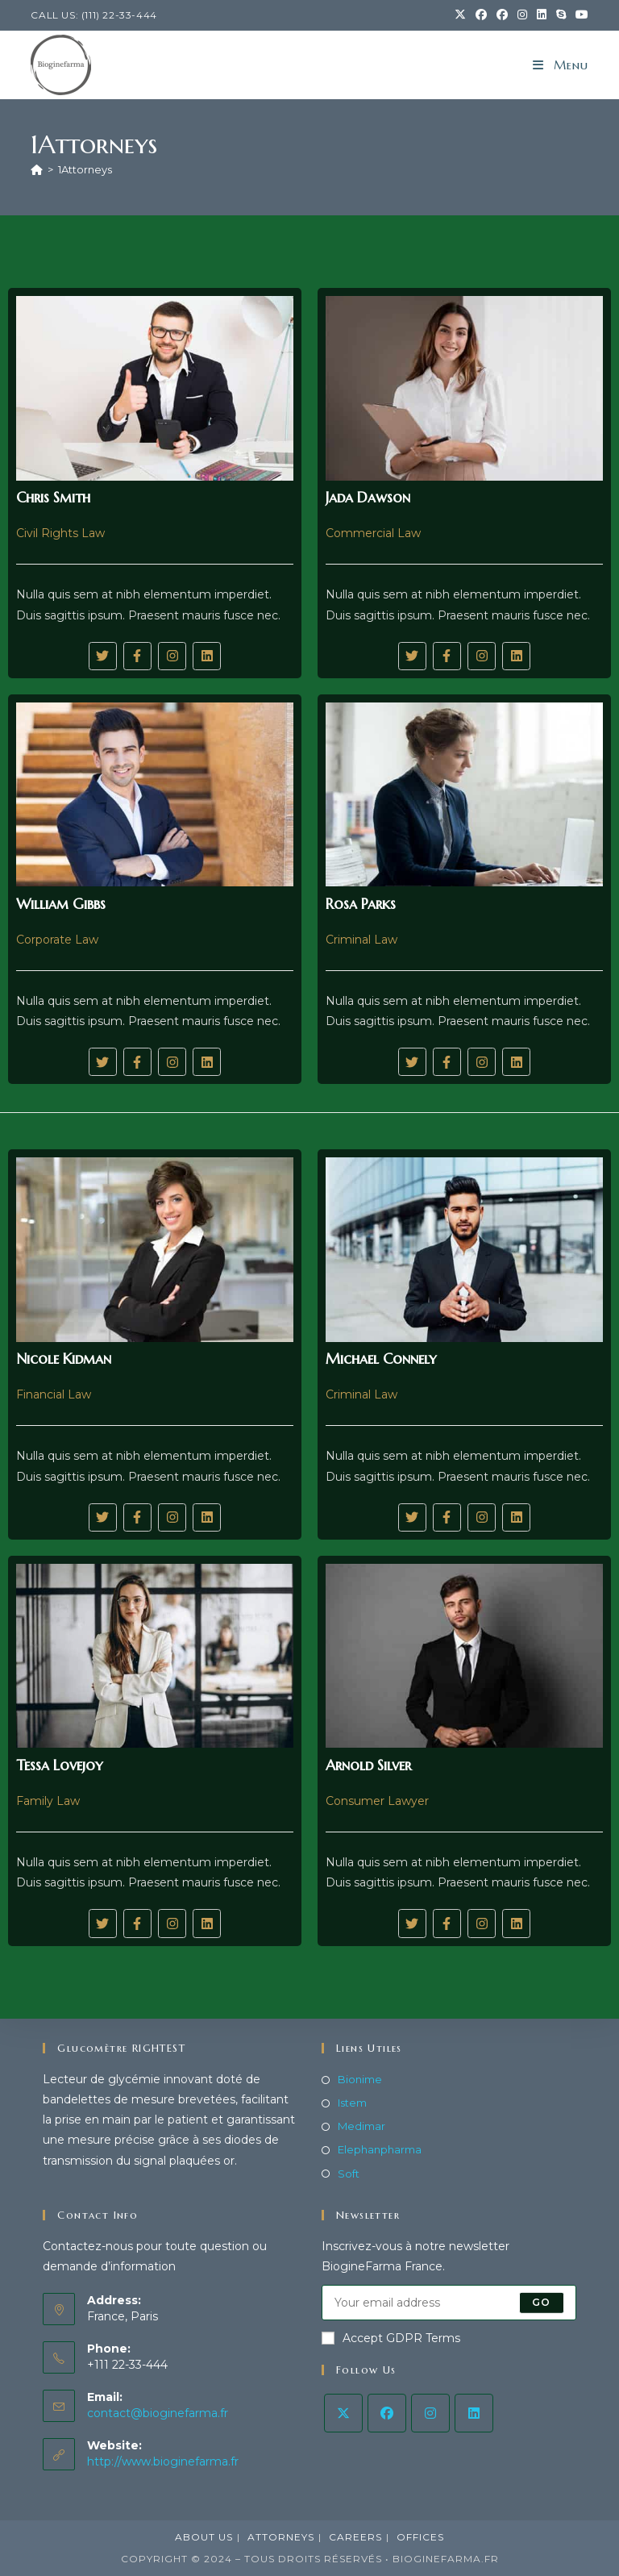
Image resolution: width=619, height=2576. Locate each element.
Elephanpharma (380, 2149)
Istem (352, 2102)
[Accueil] (37, 169)
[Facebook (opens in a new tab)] (481, 15)
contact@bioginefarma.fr (157, 2412)
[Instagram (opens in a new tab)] (522, 15)
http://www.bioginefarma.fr (163, 2460)
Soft (348, 2172)
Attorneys (280, 2537)
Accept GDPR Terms (391, 2338)
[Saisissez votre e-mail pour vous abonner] (449, 2302)
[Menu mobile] (560, 65)
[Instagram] (430, 2413)
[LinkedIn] (474, 2413)
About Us (204, 2537)
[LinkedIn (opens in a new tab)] (541, 15)
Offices (420, 2537)
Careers (355, 2537)
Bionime (360, 2079)
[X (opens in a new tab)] (460, 15)
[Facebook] (387, 2413)
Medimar (361, 2126)
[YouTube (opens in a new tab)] (579, 15)
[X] (343, 2413)
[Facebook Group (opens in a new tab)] (502, 15)
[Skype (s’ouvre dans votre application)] (561, 15)
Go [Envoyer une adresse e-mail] (541, 2302)
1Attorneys (85, 169)
